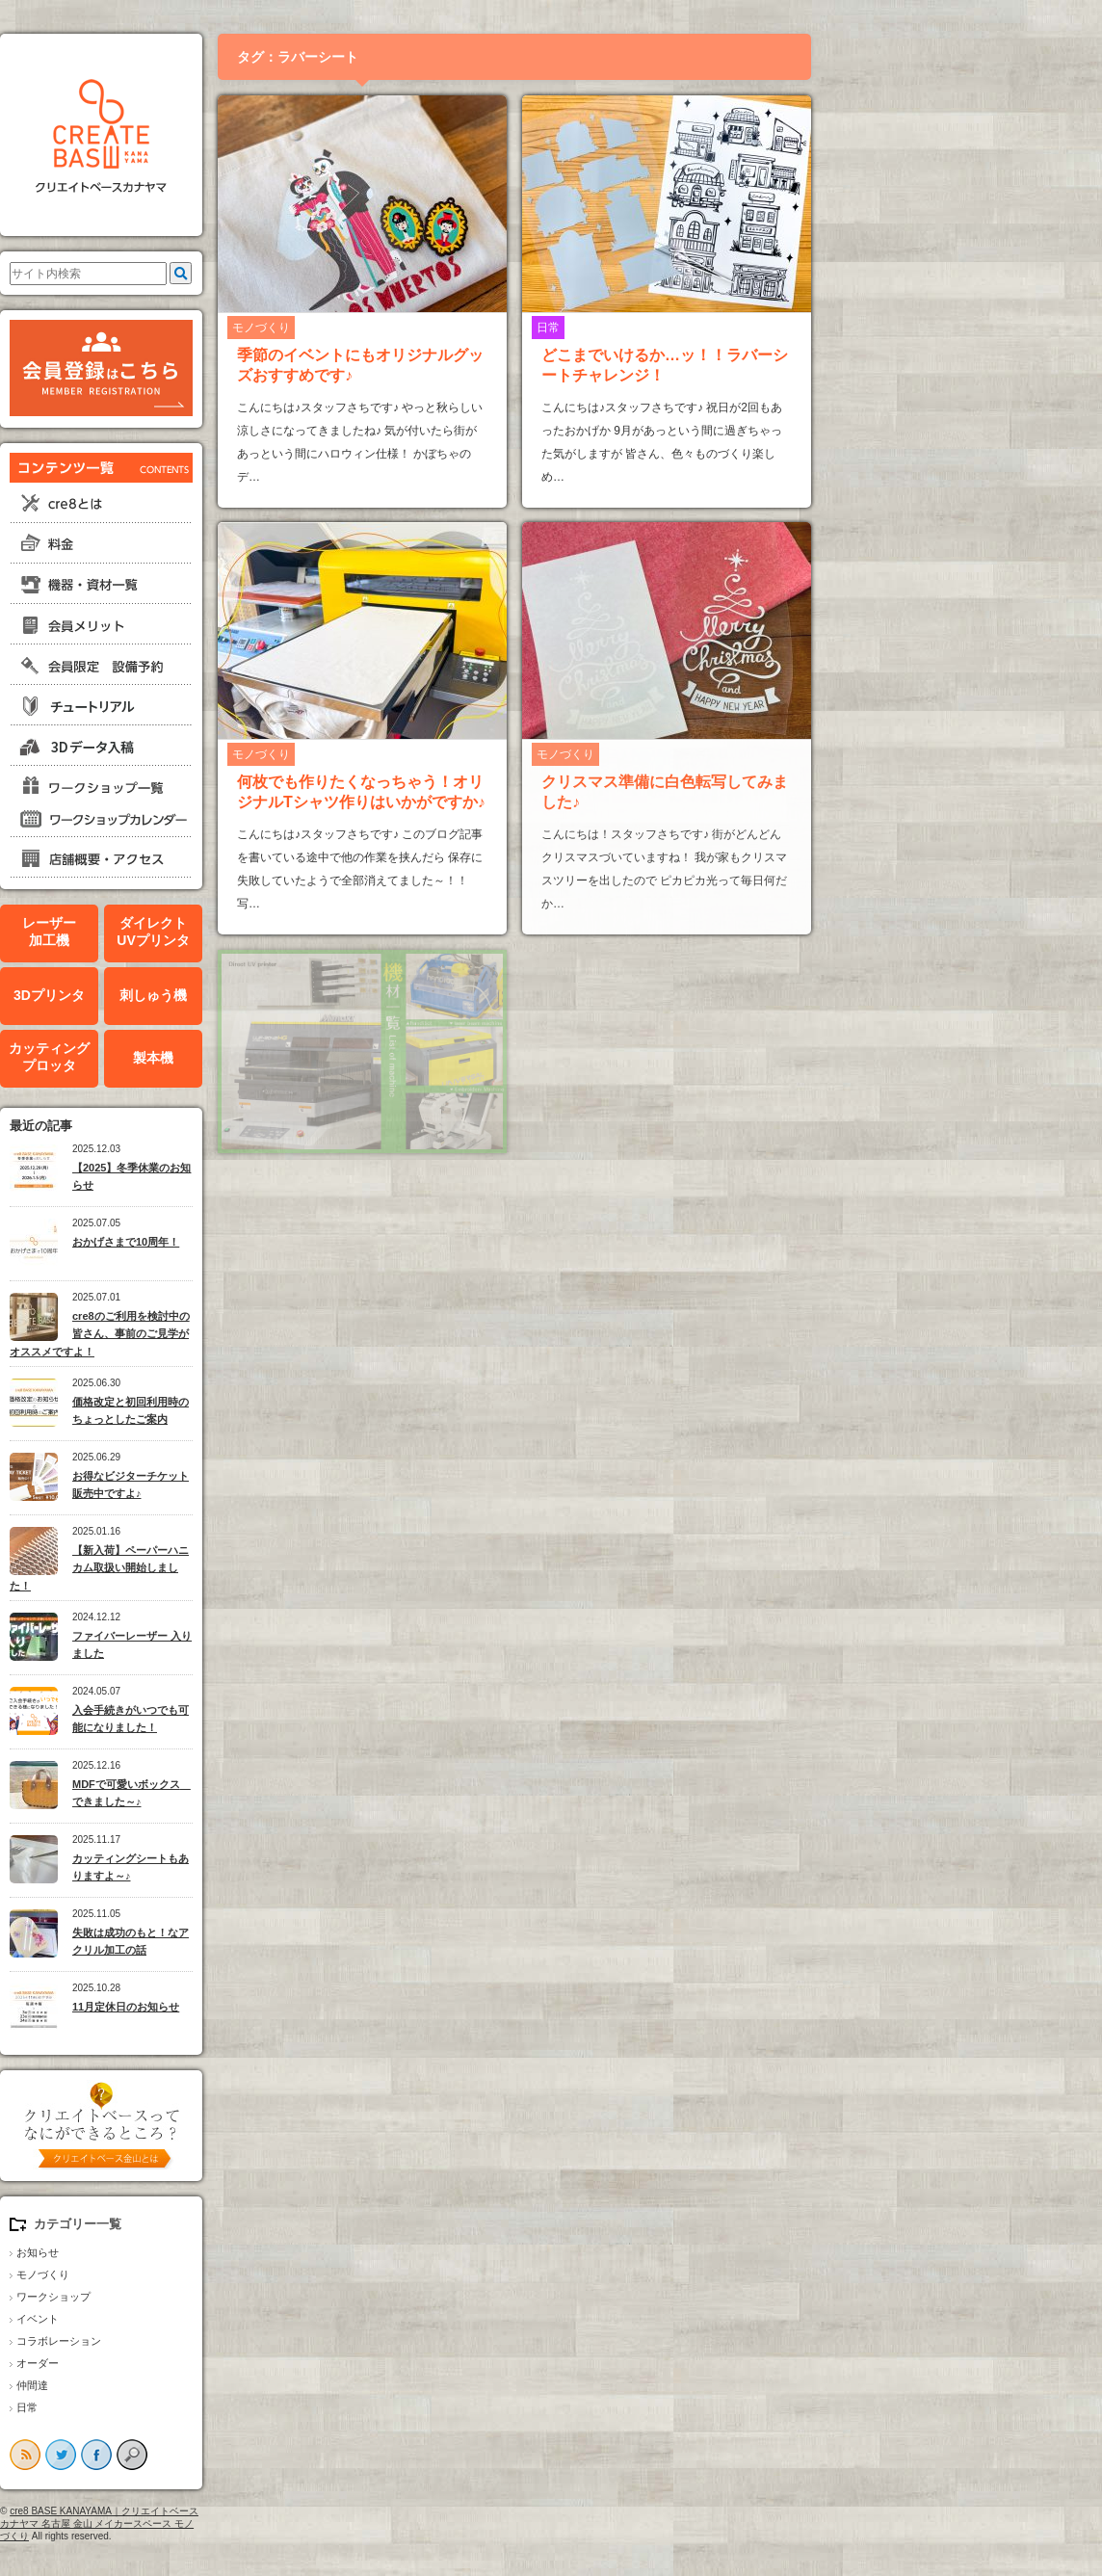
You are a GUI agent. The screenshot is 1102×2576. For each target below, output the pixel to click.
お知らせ (179, 2252)
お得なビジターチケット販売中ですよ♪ (272, 1485)
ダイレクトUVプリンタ (294, 932)
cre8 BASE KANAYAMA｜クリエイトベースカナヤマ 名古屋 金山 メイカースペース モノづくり (241, 2523)
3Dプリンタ (190, 995)
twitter (202, 2454)
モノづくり (184, 2274)
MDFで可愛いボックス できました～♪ (273, 1793)
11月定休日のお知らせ (267, 2006)
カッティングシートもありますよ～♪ (272, 1867)
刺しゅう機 (294, 995)
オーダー (179, 2363)
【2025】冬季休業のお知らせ (273, 1177)
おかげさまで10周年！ (267, 1242)
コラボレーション (200, 2341)
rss (166, 2454)
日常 (168, 2407)
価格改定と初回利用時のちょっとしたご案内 (272, 1411)
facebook (238, 2454)
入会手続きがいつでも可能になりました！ (272, 1719)
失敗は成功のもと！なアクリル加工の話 (272, 1942)
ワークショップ (195, 2296)
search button (273, 2454)
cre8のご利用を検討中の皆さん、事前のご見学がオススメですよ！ (241, 1333)
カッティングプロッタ (190, 1057)
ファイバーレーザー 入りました (273, 1645)
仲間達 (174, 2385)
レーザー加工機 (191, 932)
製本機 (295, 1057)
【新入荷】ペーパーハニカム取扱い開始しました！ (240, 1567)
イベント (179, 2319)
